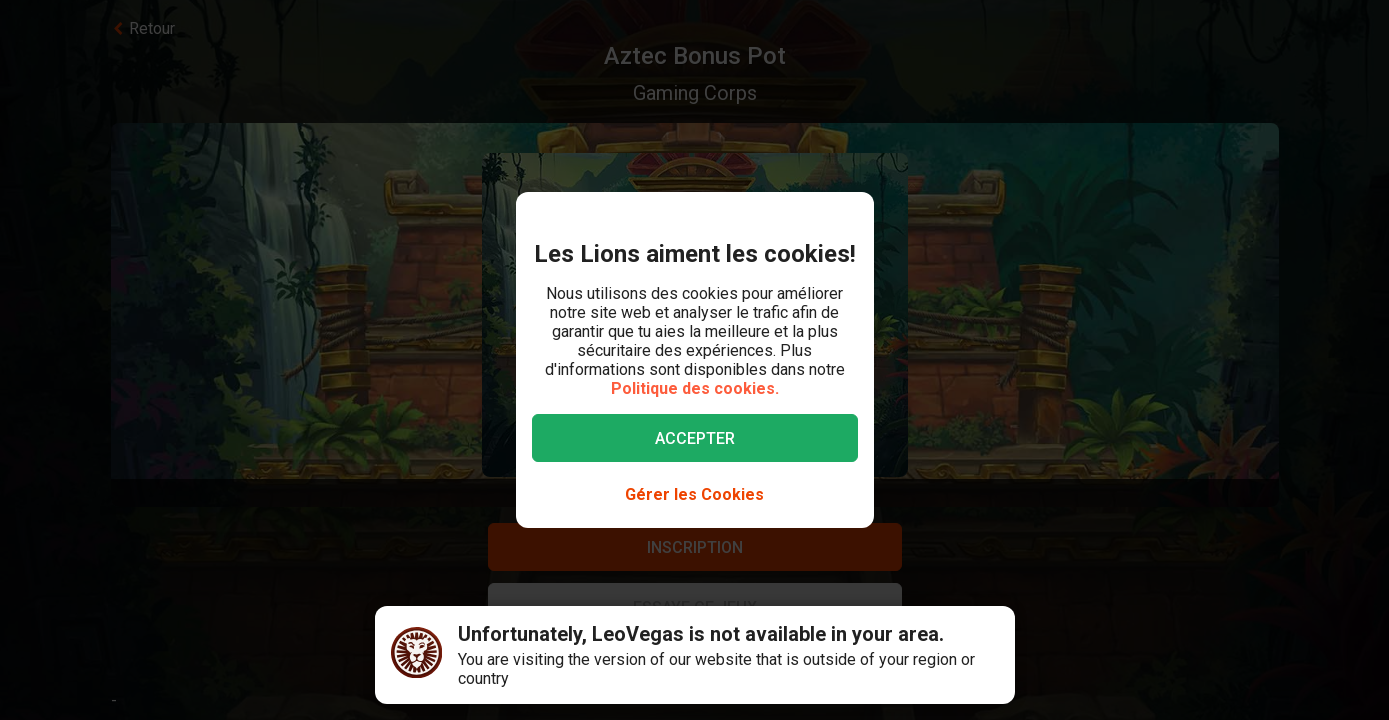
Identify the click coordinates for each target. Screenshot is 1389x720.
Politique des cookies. (695, 388)
